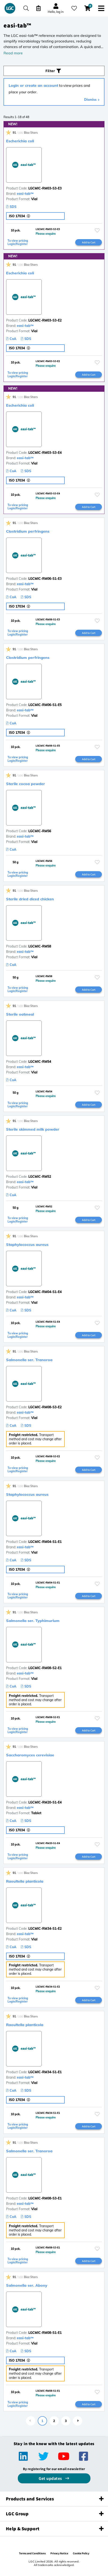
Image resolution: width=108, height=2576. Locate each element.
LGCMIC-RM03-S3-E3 (45, 188)
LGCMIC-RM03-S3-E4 (45, 453)
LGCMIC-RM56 (39, 831)
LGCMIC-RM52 (39, 1176)
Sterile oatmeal (20, 1014)
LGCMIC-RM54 (39, 1061)
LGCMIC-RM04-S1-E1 (45, 1542)
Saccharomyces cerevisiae (30, 1755)
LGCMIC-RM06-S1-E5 (45, 705)
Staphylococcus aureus (27, 1244)
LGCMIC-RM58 (39, 946)
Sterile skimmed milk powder (32, 1129)
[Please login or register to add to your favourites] (97, 230)
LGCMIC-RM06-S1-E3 (45, 579)
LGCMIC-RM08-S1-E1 (45, 2333)
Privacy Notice (59, 2553)
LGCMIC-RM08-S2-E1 (45, 1668)
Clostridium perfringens (27, 531)
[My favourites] (74, 8)
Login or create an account (33, 85)
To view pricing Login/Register (17, 242)
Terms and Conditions (32, 2553)
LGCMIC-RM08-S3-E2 (45, 1407)
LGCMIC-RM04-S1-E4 (45, 1292)
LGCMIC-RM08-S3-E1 (45, 2198)
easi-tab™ (25, 194)
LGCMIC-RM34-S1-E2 (45, 1928)
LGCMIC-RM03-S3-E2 (45, 320)
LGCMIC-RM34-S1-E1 (45, 2072)
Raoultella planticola (24, 1881)
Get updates (51, 2478)
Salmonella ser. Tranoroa (29, 1359)
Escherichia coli (20, 141)
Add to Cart (88, 242)
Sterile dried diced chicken (30, 899)
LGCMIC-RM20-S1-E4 (45, 1802)
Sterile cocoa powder (25, 783)
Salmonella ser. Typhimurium (33, 1620)
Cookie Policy (81, 2553)
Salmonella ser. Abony (26, 2285)
